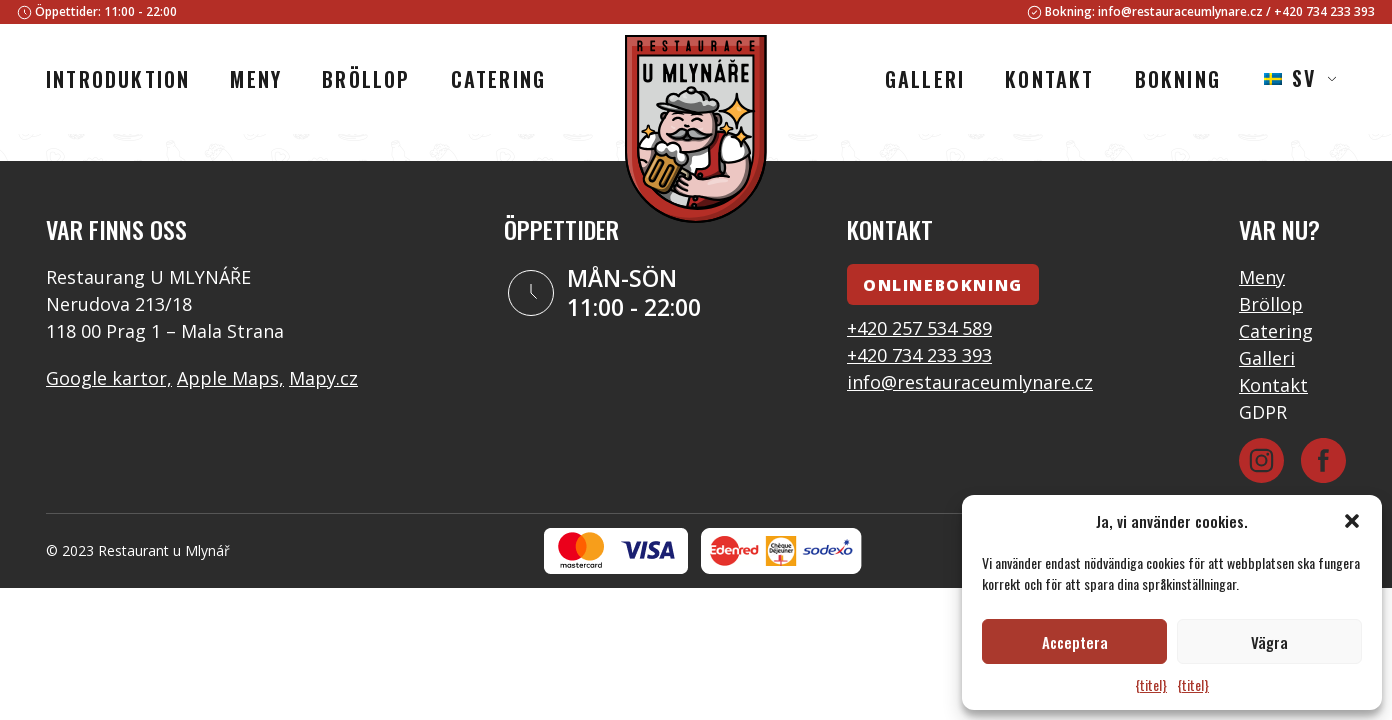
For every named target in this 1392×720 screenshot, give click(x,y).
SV (1290, 78)
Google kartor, (109, 378)
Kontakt (1273, 385)
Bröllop (1271, 304)
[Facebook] (1323, 460)
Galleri (1267, 358)
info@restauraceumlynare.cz (1180, 11)
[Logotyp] (696, 132)
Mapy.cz (323, 378)
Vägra (1269, 642)
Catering (1276, 331)
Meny (1262, 277)
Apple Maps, (230, 378)
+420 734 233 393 (1324, 11)
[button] (1352, 521)
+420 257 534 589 (919, 328)
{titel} (1151, 684)
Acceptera (1075, 642)
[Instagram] (1261, 460)
